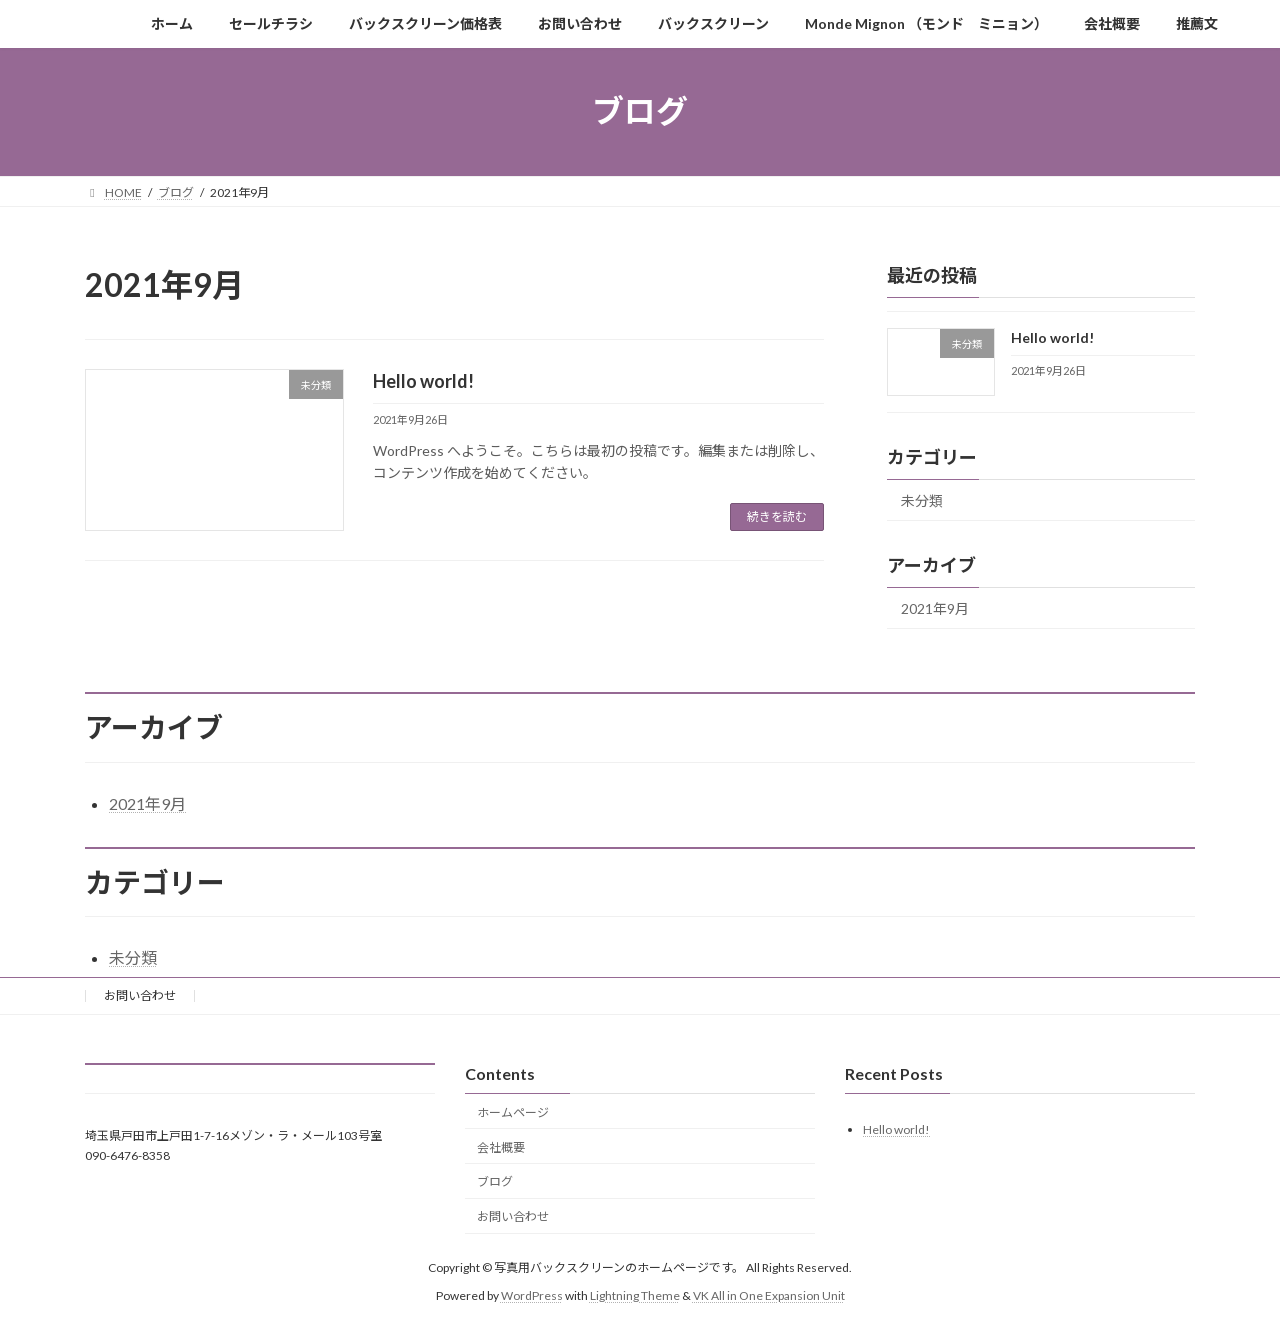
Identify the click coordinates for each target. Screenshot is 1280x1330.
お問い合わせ (140, 995)
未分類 (922, 500)
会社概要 (501, 1146)
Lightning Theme (635, 1295)
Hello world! (423, 381)
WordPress (532, 1295)
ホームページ (513, 1112)
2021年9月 (935, 608)
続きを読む (777, 516)
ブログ (495, 1181)
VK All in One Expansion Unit (769, 1295)
